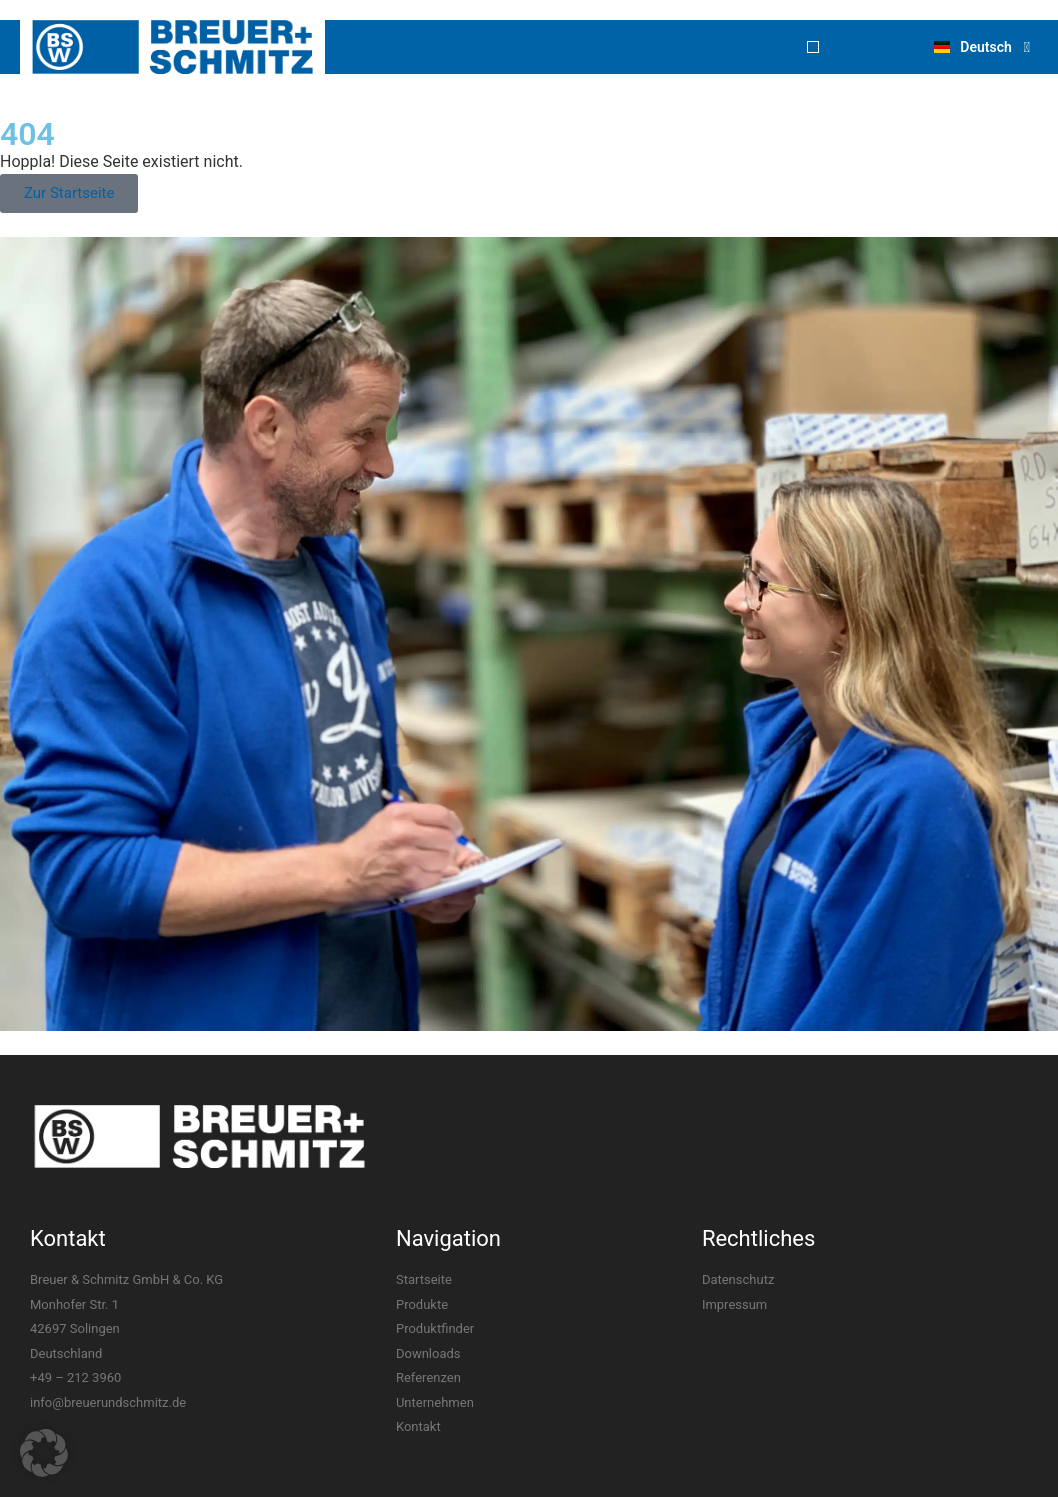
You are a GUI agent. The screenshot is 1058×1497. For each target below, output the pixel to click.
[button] (813, 47)
